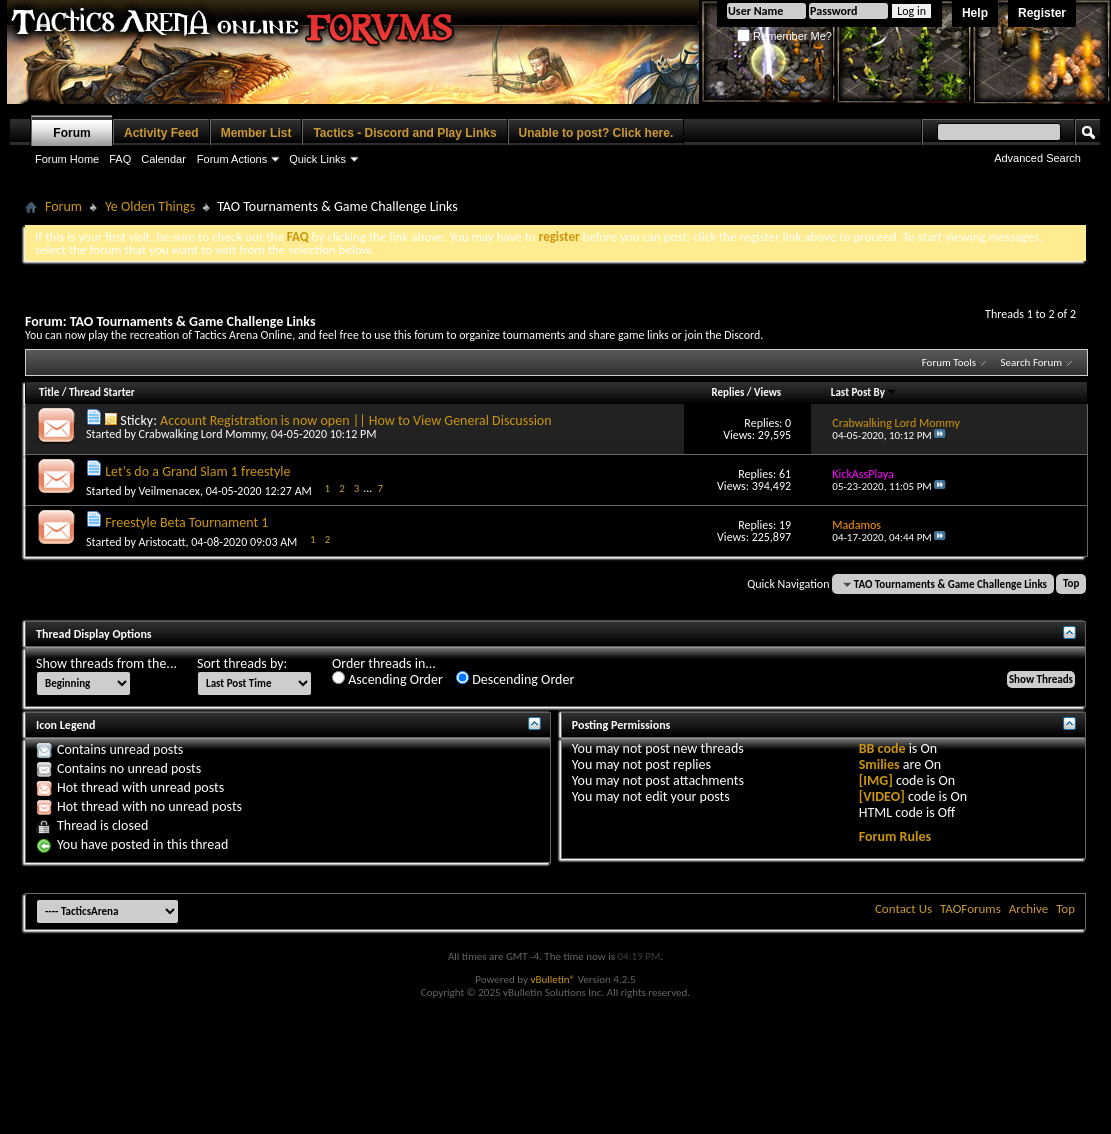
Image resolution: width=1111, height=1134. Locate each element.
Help (975, 13)
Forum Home (67, 159)
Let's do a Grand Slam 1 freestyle (197, 471)
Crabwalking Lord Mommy (202, 434)
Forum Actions (232, 159)
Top (1071, 584)
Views (767, 392)
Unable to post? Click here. (596, 133)
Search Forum (1032, 362)
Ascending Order (387, 679)
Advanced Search (1037, 158)
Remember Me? (784, 36)
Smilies (879, 764)
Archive (1028, 908)
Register (1042, 13)
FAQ (120, 159)
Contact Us (903, 908)
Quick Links (317, 159)
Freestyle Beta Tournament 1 (186, 522)
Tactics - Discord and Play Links (404, 133)
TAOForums (970, 908)
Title (49, 392)
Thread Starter (102, 392)
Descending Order (515, 679)
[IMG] (876, 780)
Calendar (163, 159)
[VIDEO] (882, 796)
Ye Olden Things (150, 206)
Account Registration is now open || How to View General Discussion (355, 420)
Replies (728, 392)
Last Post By (864, 392)
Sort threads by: (242, 664)
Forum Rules (895, 836)
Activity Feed (161, 133)
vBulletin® (552, 979)
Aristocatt (162, 542)
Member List (256, 133)
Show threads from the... (106, 664)
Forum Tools (949, 362)
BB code (882, 748)
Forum (71, 133)
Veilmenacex (169, 491)
